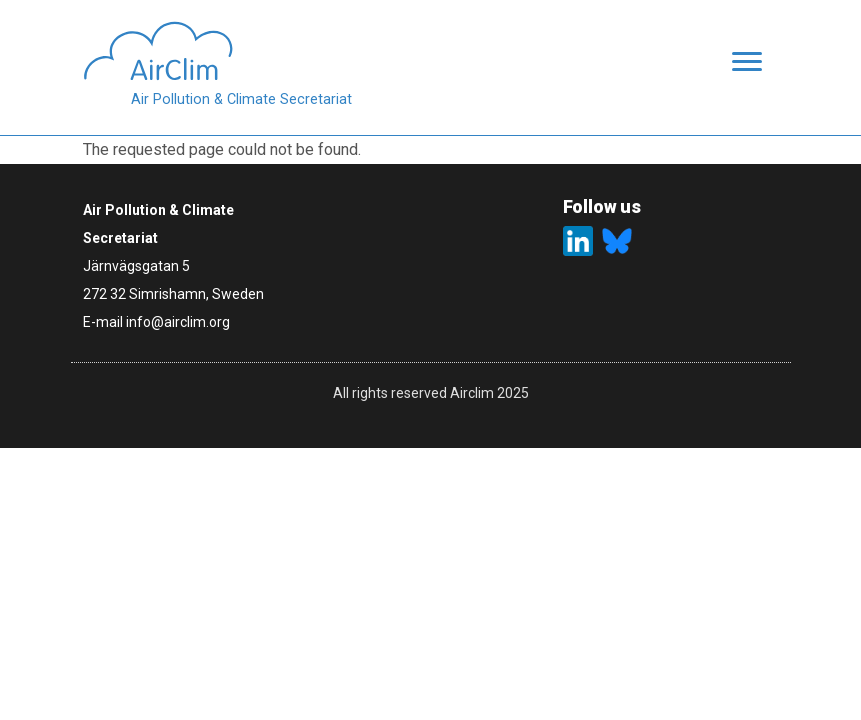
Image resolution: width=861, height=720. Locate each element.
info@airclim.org (178, 322)
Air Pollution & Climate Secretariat (241, 99)
